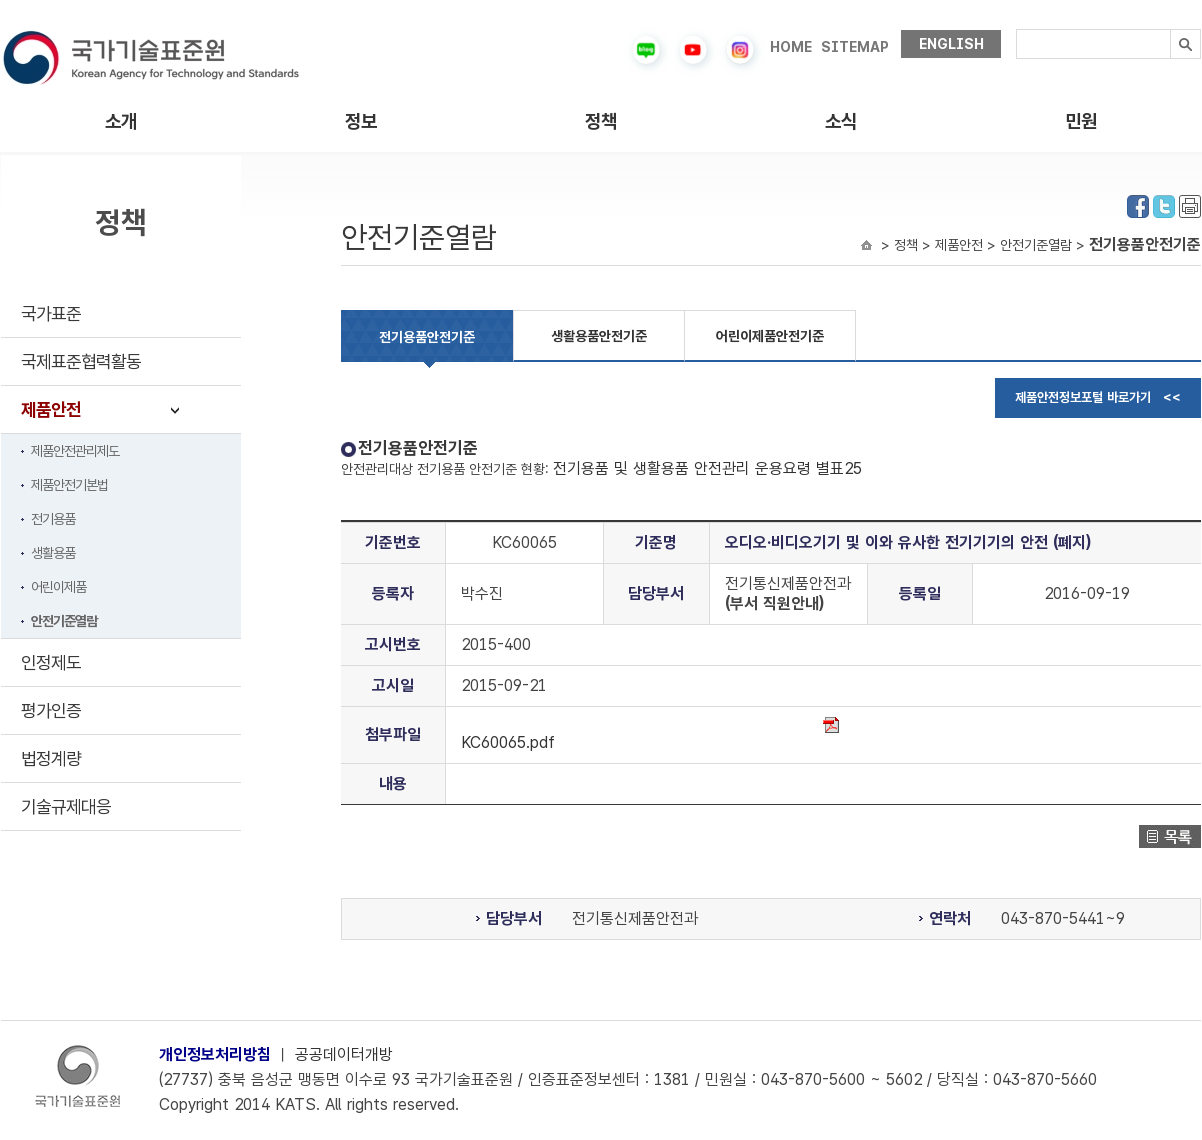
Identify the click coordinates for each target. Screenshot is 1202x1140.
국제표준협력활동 (81, 361)
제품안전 (51, 409)
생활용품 (53, 553)
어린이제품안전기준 (770, 336)
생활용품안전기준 (599, 336)
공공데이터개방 (344, 1054)
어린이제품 (58, 587)
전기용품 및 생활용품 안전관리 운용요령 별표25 (707, 468)
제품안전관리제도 (75, 451)
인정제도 (51, 662)
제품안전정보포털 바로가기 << (1098, 397)
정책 (601, 121)
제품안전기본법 (69, 485)
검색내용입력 (1016, 29)
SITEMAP (855, 47)
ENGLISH (951, 44)
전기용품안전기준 (427, 337)
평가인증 (51, 710)
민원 (1081, 121)
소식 (841, 121)
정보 (361, 121)
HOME (791, 47)
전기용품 (53, 519)
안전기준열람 (64, 621)
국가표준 (51, 313)
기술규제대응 (66, 806)
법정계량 (51, 758)
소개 (121, 121)
